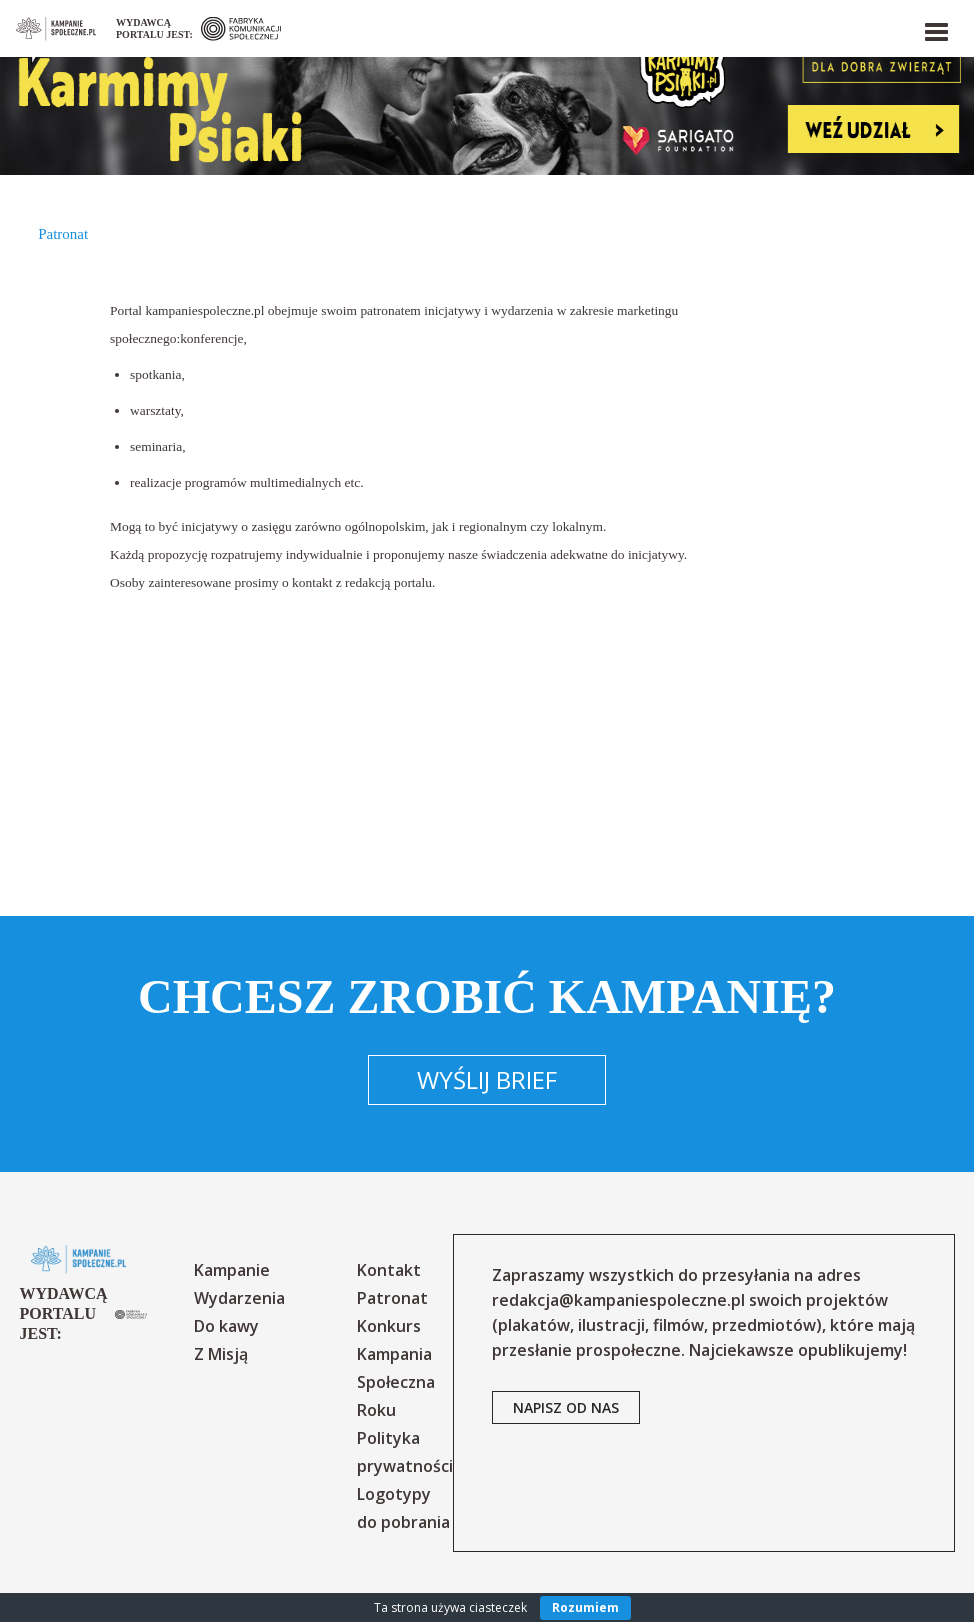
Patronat (392, 1298)
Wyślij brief (487, 1079)
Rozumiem (585, 1607)
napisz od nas (566, 1407)
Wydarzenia (239, 1298)
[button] (935, 28)
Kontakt (389, 1270)
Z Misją (221, 1354)
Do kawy (226, 1326)
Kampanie (232, 1270)
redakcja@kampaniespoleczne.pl (618, 1300)
